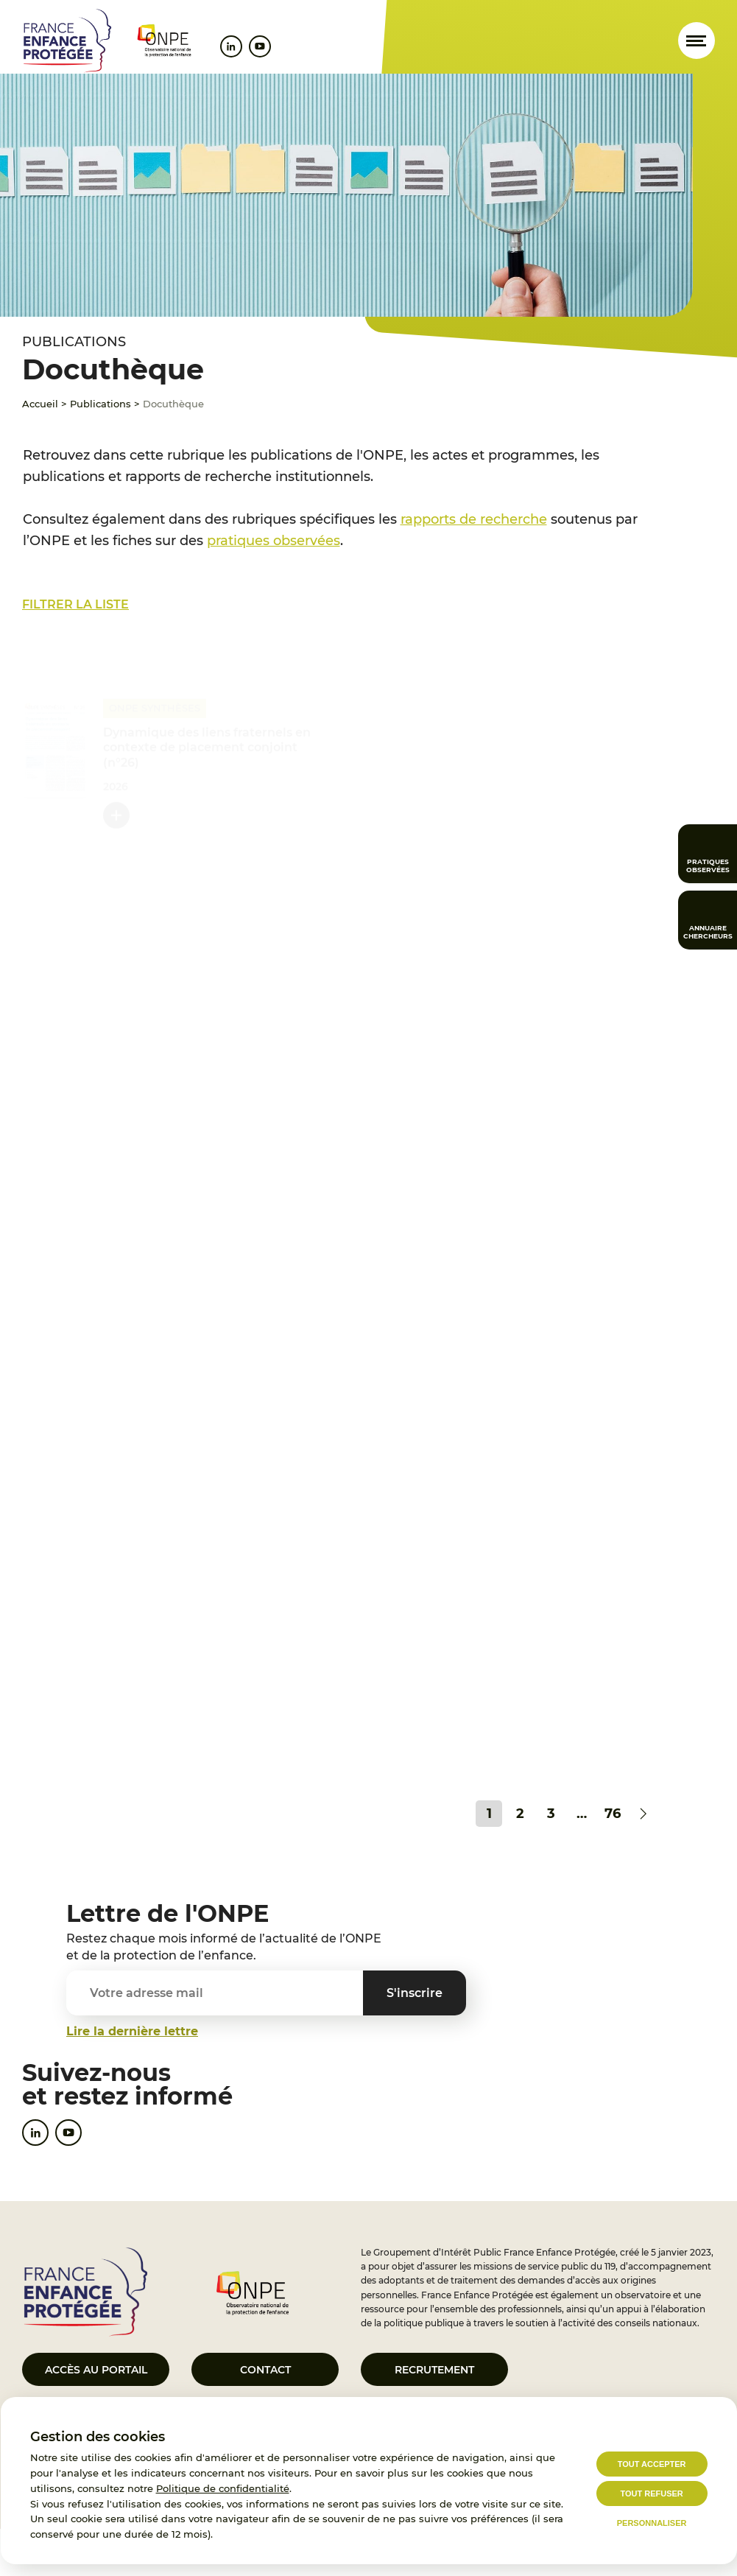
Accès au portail (96, 2369)
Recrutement (434, 2369)
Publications (100, 404)
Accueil (40, 404)
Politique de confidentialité (222, 2488)
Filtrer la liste (75, 604)
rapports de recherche (474, 519)
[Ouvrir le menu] (696, 40)
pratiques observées (273, 541)
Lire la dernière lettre (132, 2031)
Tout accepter (652, 2464)
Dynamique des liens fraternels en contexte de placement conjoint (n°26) (207, 747)
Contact (265, 2369)
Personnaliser (652, 2523)
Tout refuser (651, 2493)
